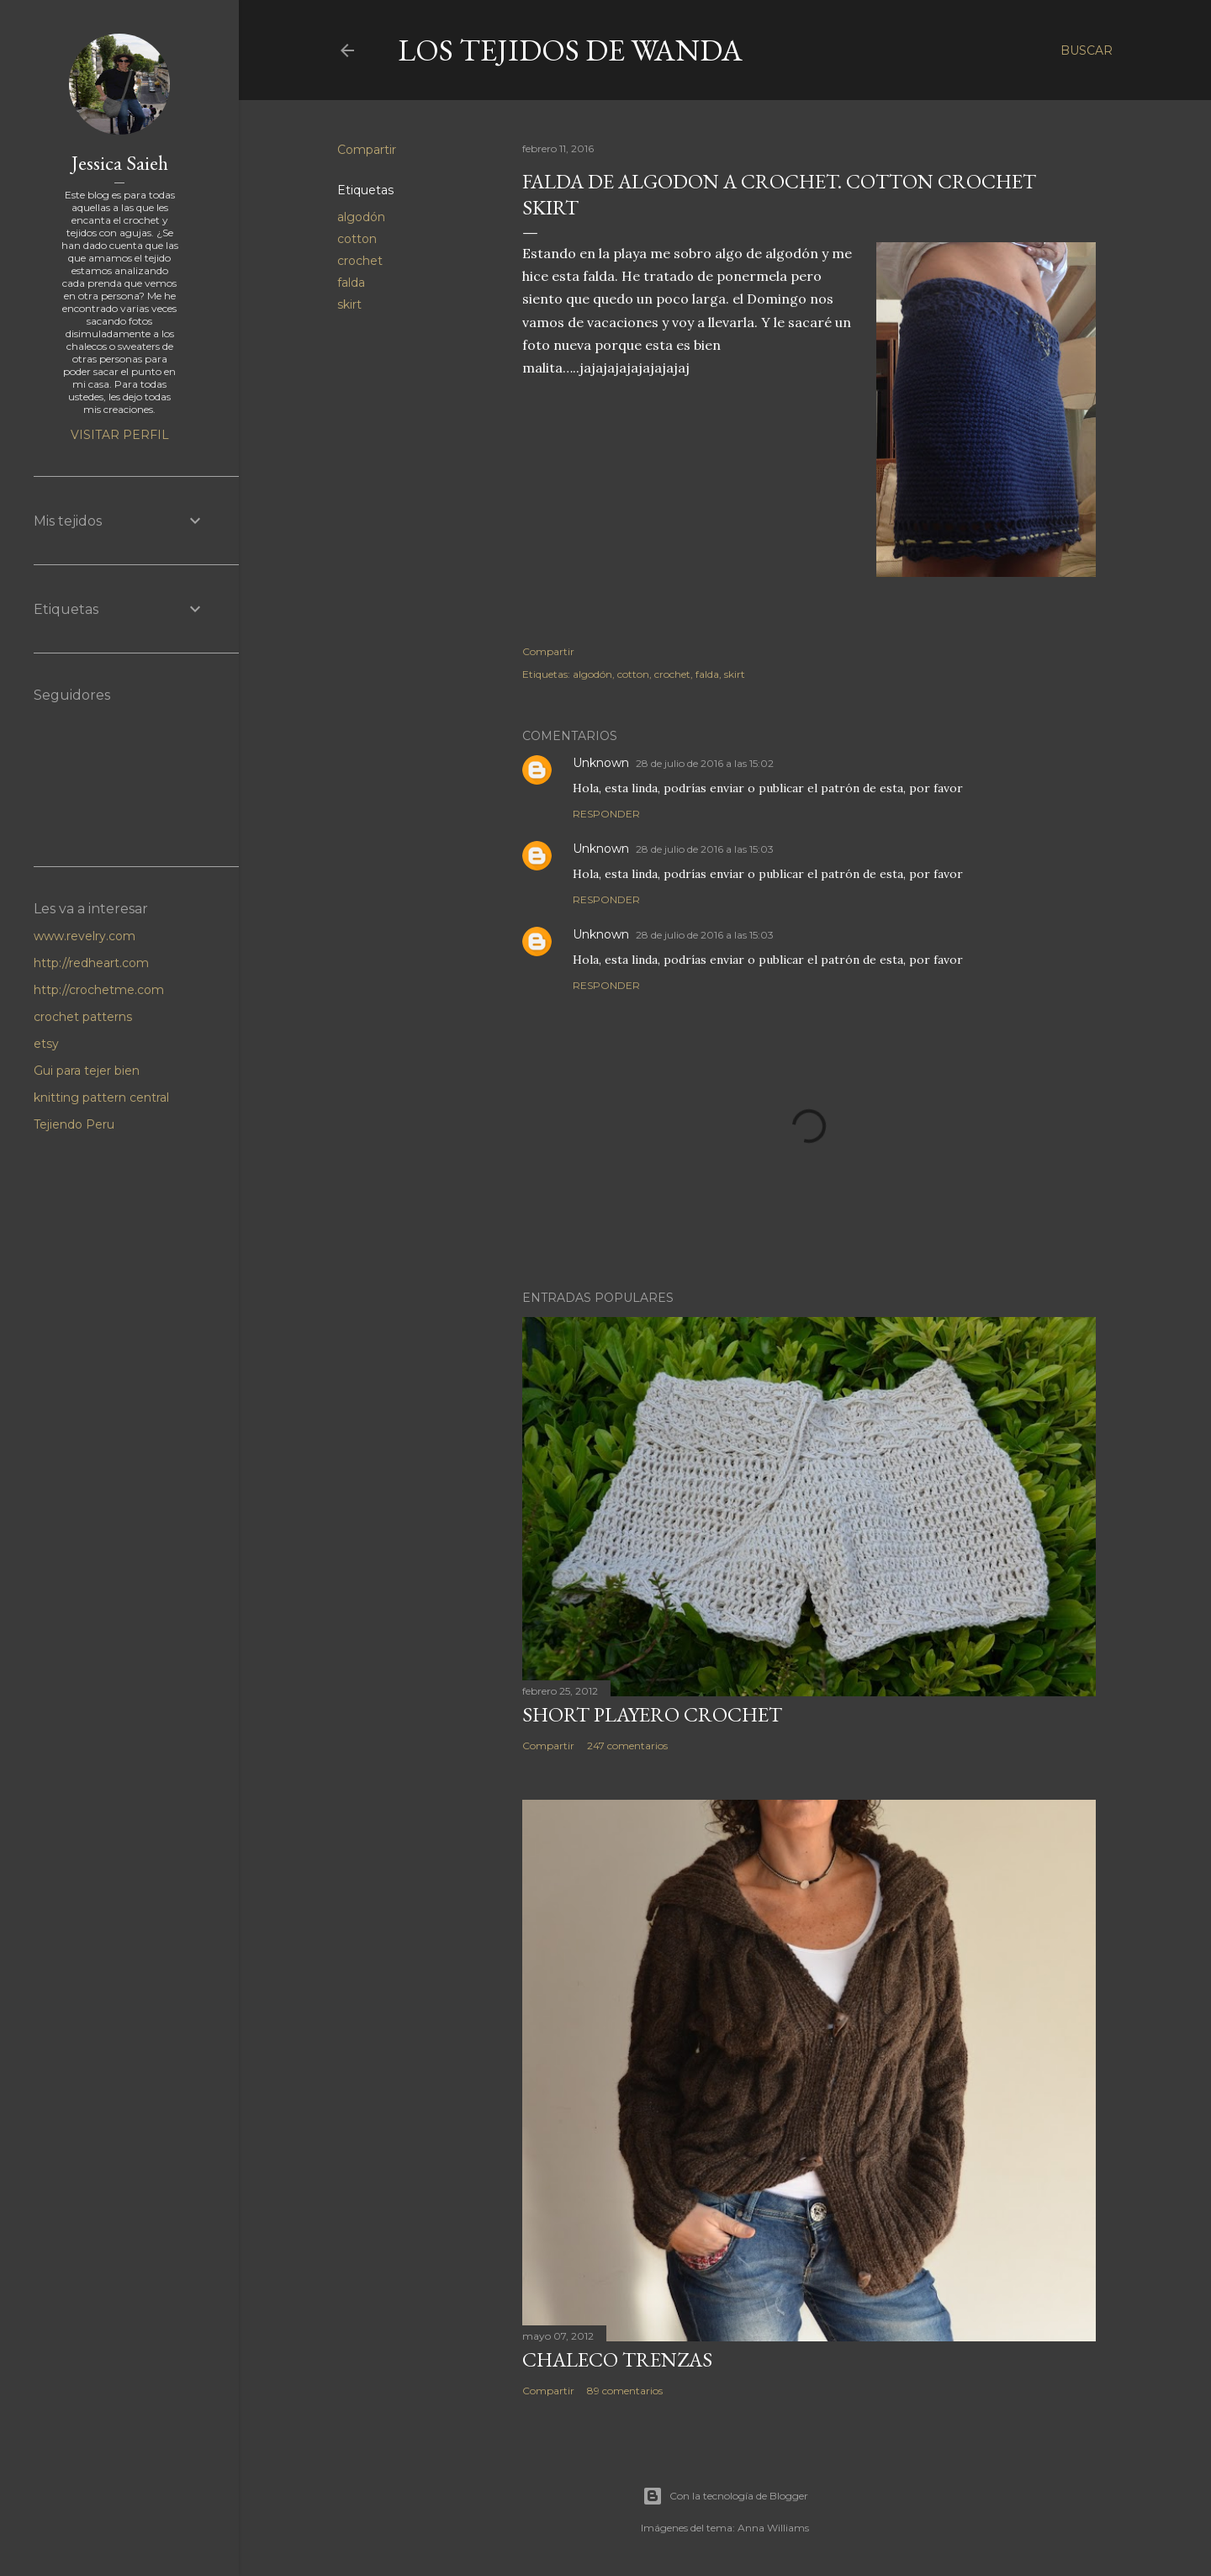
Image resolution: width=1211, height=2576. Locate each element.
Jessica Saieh (119, 163)
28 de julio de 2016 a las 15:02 (705, 763)
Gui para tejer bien (87, 1070)
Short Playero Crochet (652, 1714)
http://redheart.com (91, 963)
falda (351, 282)
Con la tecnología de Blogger (725, 2496)
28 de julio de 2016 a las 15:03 (705, 849)
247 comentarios (627, 1745)
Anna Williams (773, 2527)
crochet (360, 260)
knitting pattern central (101, 1097)
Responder (606, 813)
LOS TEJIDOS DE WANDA (570, 50)
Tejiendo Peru (74, 1124)
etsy (46, 1043)
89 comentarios (625, 2390)
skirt (349, 304)
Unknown (601, 762)
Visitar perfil (120, 434)
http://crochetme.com (99, 989)
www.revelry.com (84, 936)
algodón (361, 217)
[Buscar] (1086, 50)
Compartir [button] (366, 149)
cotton (357, 238)
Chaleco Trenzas (617, 2359)
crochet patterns (83, 1016)
